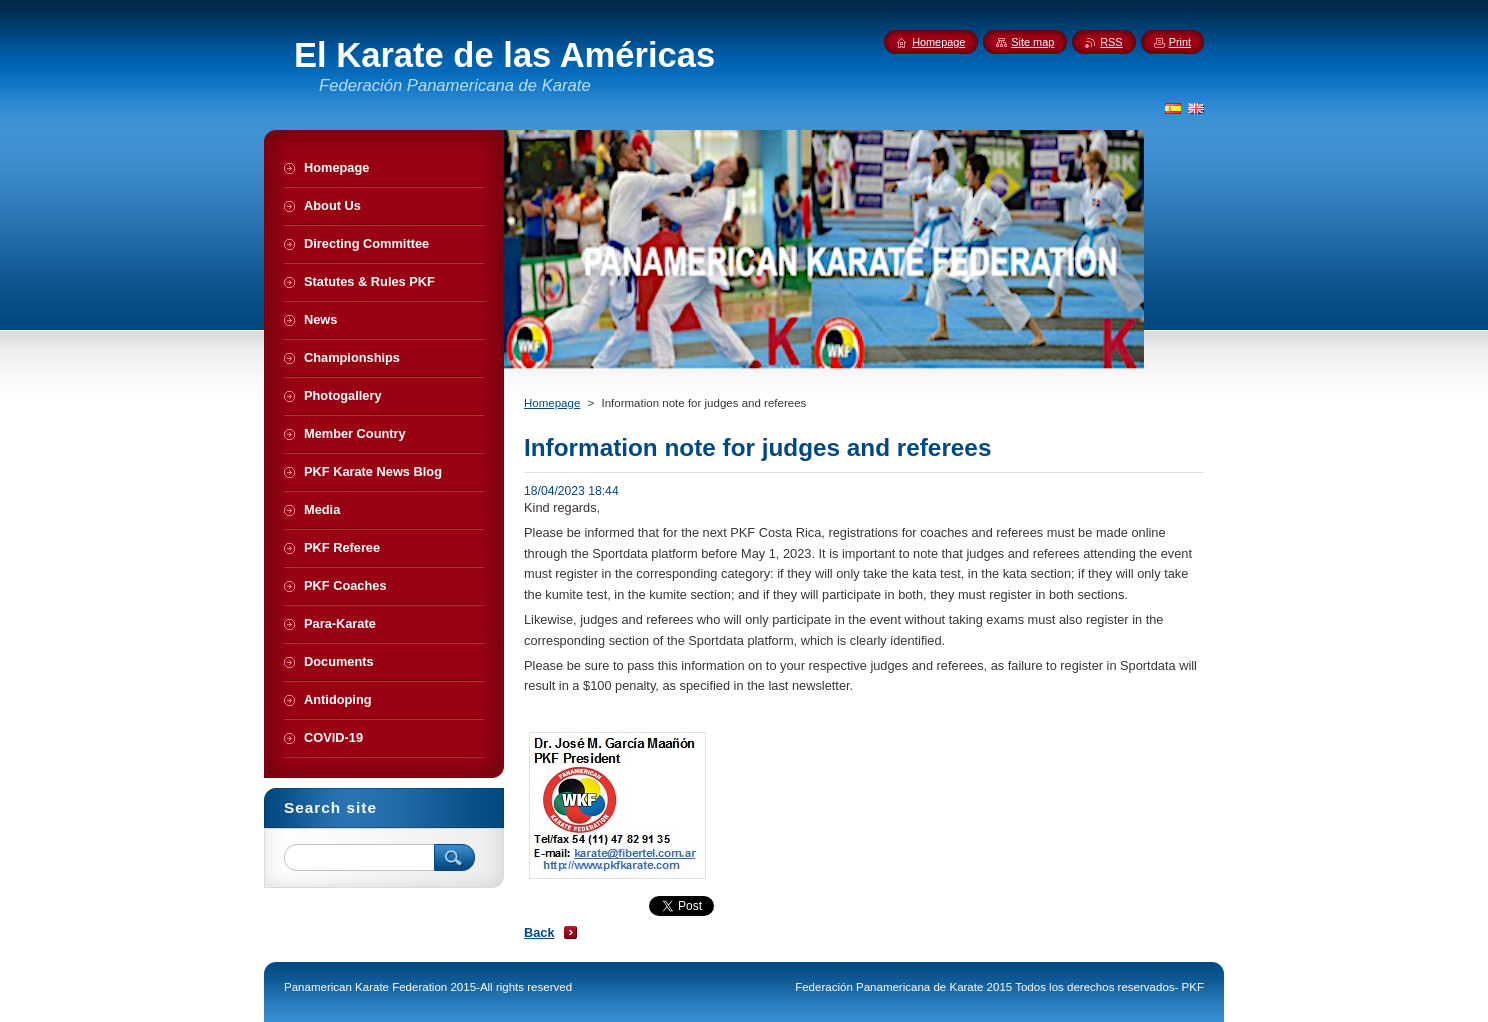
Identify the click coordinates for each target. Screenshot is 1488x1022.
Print (1180, 42)
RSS (1111, 42)
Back (539, 932)
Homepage (552, 403)
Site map (1032, 42)
